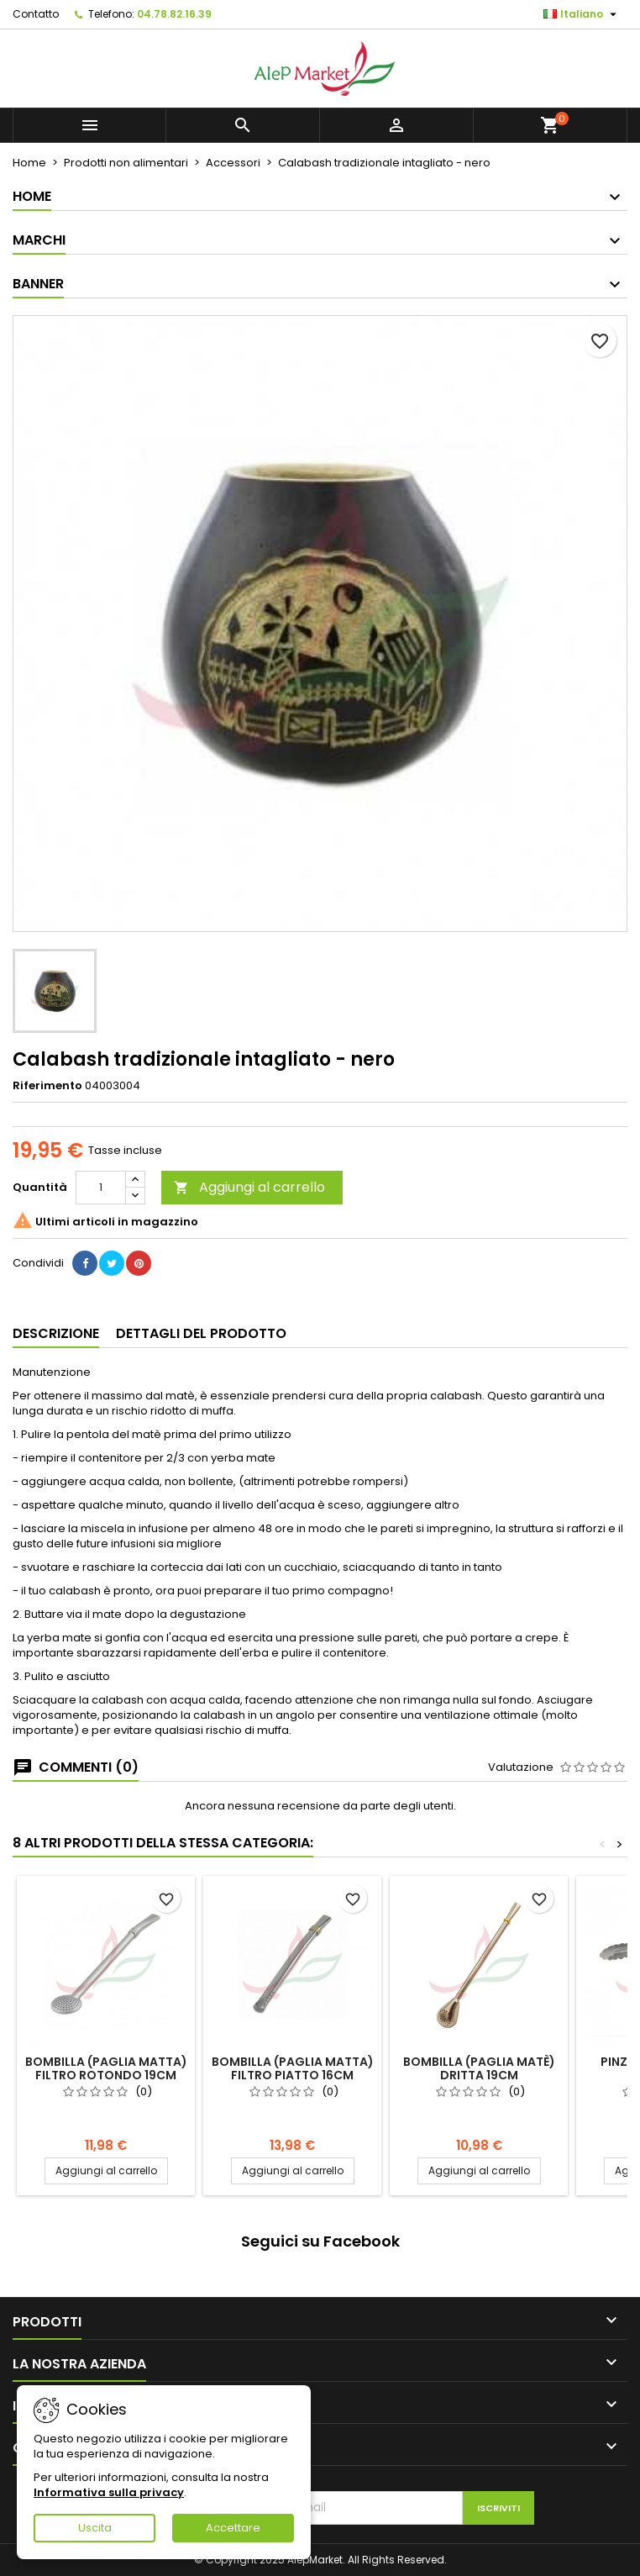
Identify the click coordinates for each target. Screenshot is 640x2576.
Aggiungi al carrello (249, 1187)
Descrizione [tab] (56, 1333)
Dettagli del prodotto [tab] (201, 1333)
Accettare (233, 2528)
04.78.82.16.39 (174, 14)
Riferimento (47, 1085)
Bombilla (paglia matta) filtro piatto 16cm (293, 2068)
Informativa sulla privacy (109, 2492)
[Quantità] (101, 1187)
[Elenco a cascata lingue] (582, 14)
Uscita (95, 2528)
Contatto (36, 14)
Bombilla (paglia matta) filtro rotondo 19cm (106, 2068)
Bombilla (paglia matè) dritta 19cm (479, 2068)
